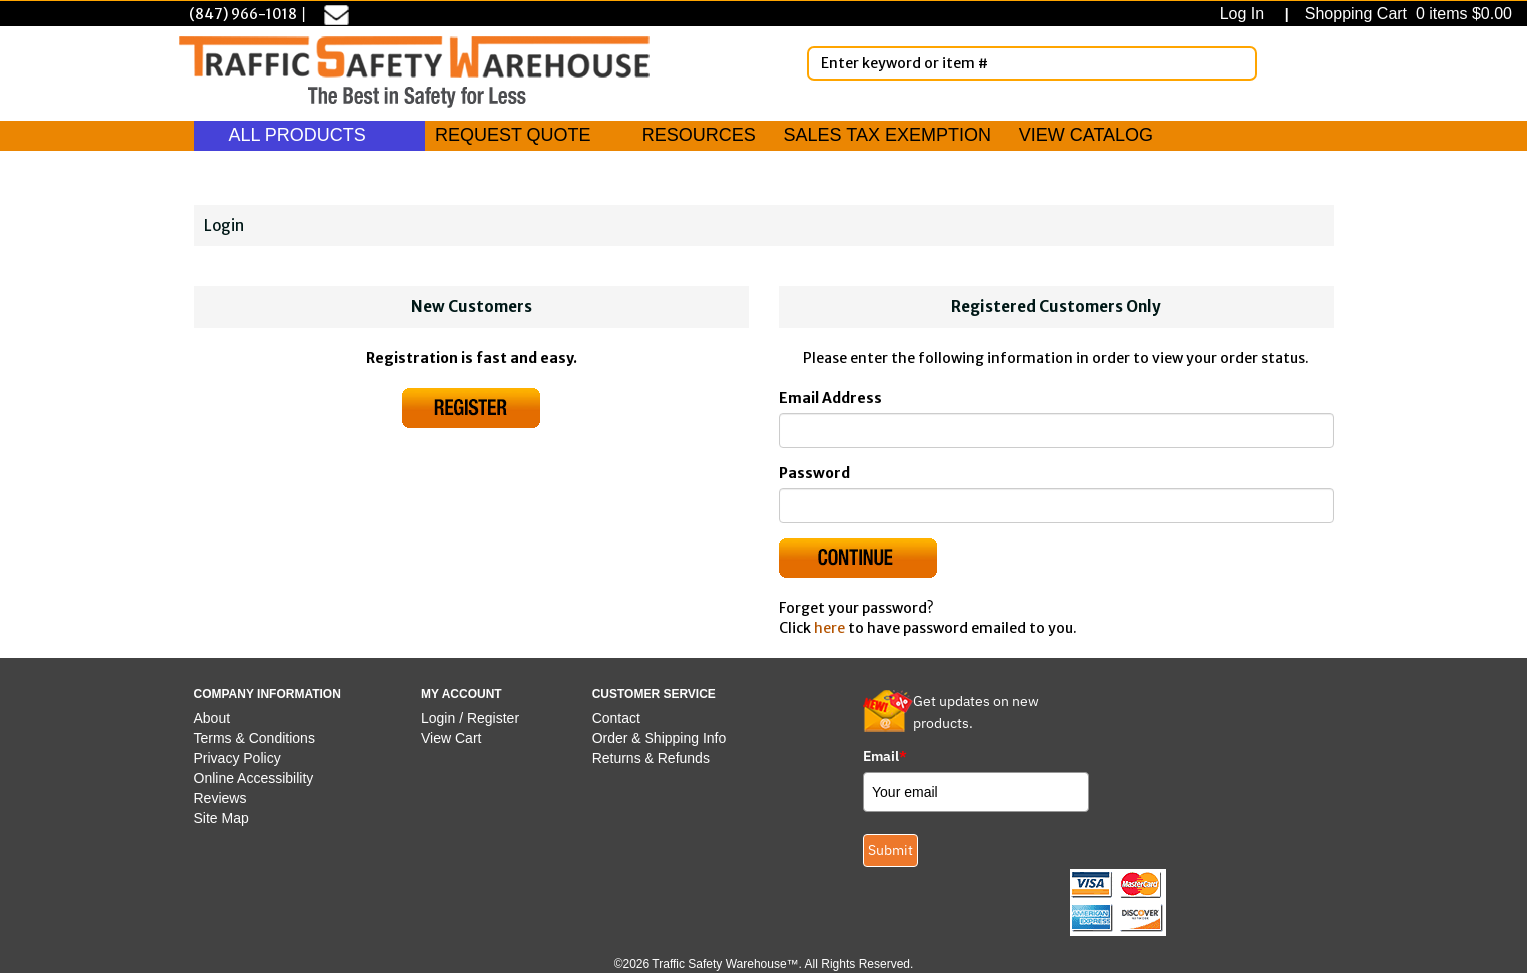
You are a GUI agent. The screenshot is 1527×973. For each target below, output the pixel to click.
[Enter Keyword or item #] (1032, 63)
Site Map (221, 818)
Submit (890, 850)
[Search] (1238, 63)
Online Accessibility (254, 778)
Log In (1246, 13)
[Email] (1056, 430)
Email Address (830, 398)
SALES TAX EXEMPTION (887, 135)
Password (814, 473)
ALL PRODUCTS (309, 135)
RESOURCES (699, 135)
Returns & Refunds (651, 758)
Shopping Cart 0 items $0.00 (1406, 13)
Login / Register (470, 718)
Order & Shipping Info (659, 738)
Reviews (220, 798)
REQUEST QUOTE (513, 135)
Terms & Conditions (254, 738)
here (829, 628)
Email (885, 756)
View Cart (451, 738)
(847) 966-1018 (243, 14)
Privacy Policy (237, 758)
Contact (616, 718)
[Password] (1056, 505)
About (212, 718)
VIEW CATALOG (1086, 135)
